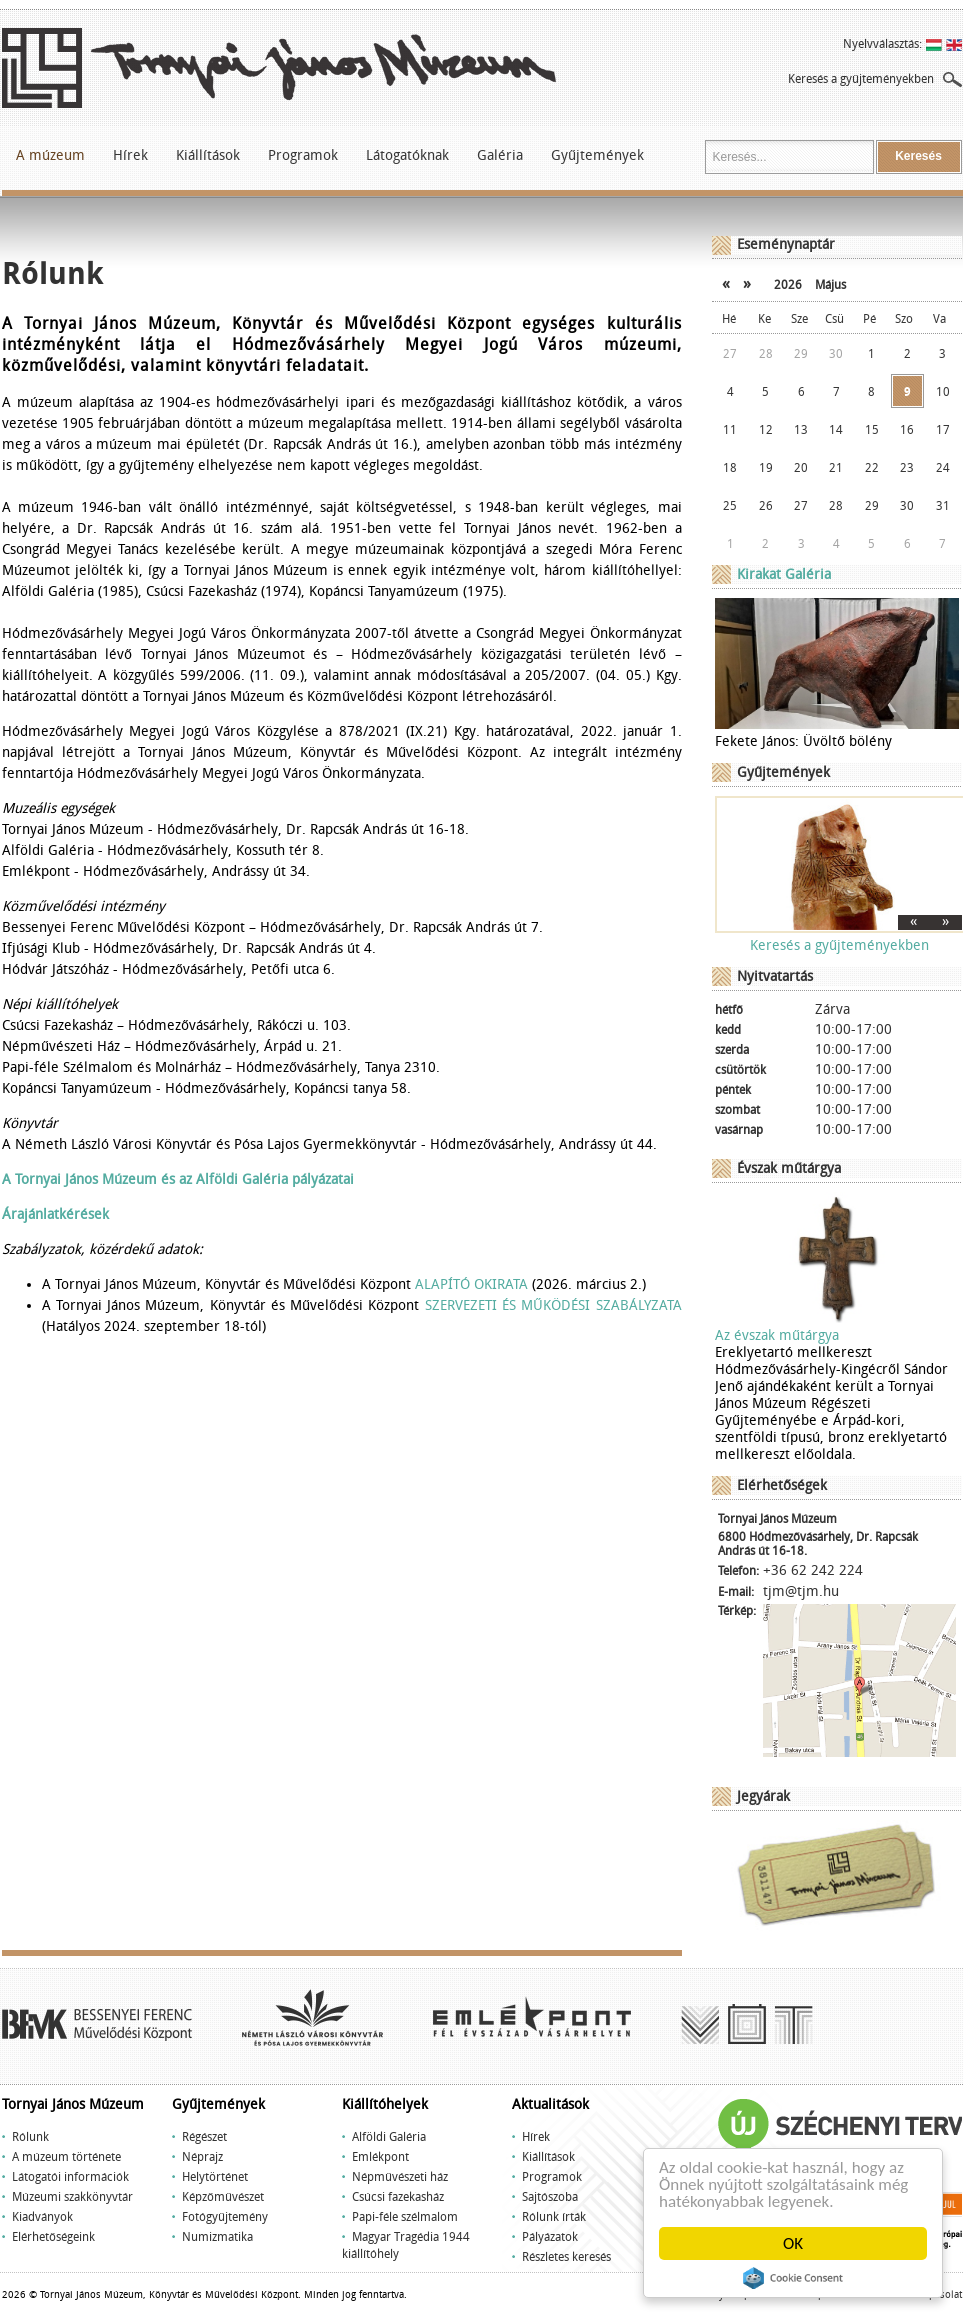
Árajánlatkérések (55, 1214)
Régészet (204, 2137)
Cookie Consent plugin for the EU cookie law (793, 2278)
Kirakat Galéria (784, 574)
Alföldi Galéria (389, 2137)
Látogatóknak (407, 155)
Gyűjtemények (597, 155)
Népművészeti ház (400, 2177)
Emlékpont (380, 2157)
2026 (788, 285)
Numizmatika (217, 2237)
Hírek (130, 155)
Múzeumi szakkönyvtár (72, 2197)
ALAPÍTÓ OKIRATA (471, 1284)
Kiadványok (42, 2217)
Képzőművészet (223, 2197)
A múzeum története (66, 2157)
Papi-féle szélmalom (405, 2217)
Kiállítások (208, 155)
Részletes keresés (566, 2257)
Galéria (500, 155)
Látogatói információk (70, 2177)
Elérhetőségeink (53, 2237)
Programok (303, 155)
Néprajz (202, 2157)
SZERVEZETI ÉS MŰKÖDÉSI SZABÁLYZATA (553, 1305)
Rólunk (30, 2137)
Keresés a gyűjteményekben (861, 79)
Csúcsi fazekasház (398, 2197)
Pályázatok (550, 2237)
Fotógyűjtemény (225, 2217)
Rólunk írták (554, 2217)
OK (793, 2243)
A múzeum (50, 155)
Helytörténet (215, 2177)
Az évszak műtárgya (777, 1335)
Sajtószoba (550, 2197)
